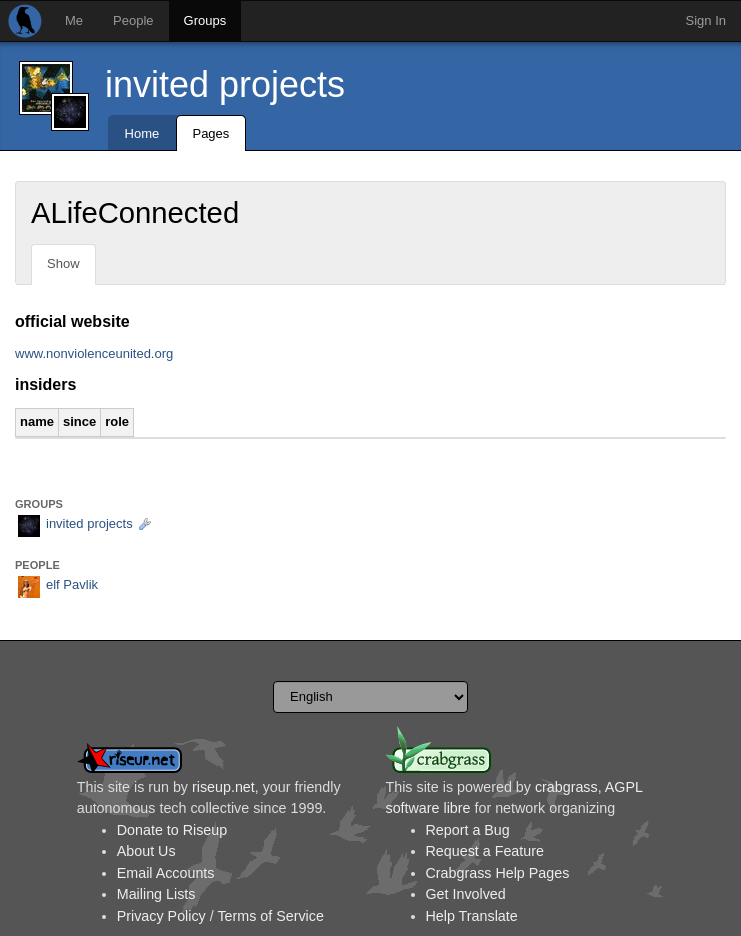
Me (74, 20)
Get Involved (466, 894)
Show (63, 263)
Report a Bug (468, 830)
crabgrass (566, 787)
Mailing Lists (156, 894)
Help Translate (472, 916)
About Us (146, 851)
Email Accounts (166, 873)
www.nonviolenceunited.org (94, 353)
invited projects (225, 84)
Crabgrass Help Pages (498, 873)
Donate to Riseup (172, 830)
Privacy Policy (161, 916)
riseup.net (223, 787)
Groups (205, 20)
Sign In (706, 20)
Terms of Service (270, 916)
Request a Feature (485, 851)
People (133, 20)
